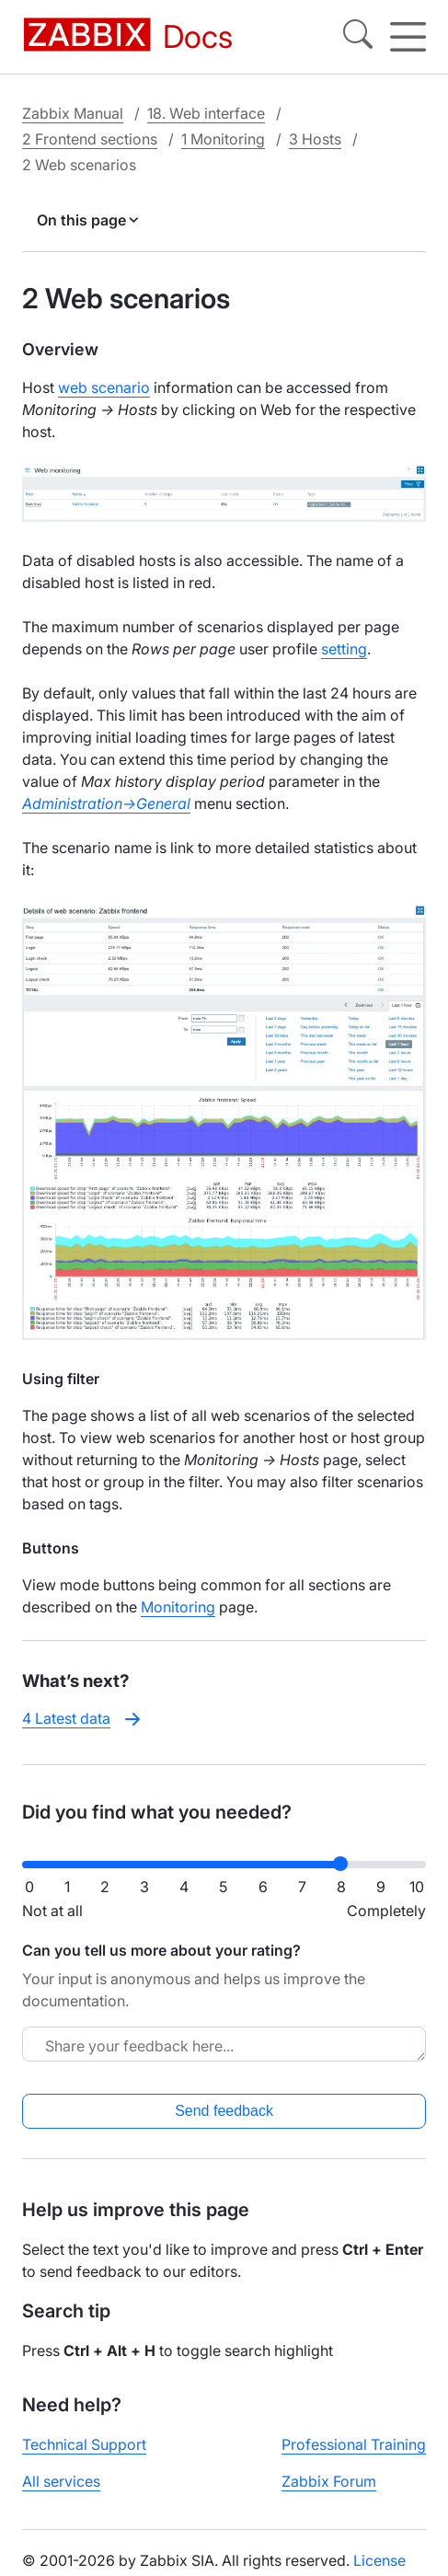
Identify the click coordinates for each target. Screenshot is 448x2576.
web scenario (104, 387)
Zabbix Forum (328, 2481)
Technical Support (84, 2444)
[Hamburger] (408, 37)
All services (61, 2481)
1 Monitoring (223, 139)
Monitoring (178, 1607)
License (379, 2560)
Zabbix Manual (72, 113)
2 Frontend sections (89, 139)
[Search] (358, 36)
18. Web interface (206, 113)
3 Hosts (315, 139)
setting (344, 649)
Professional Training (353, 2444)
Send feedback (224, 2111)
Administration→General (106, 803)
